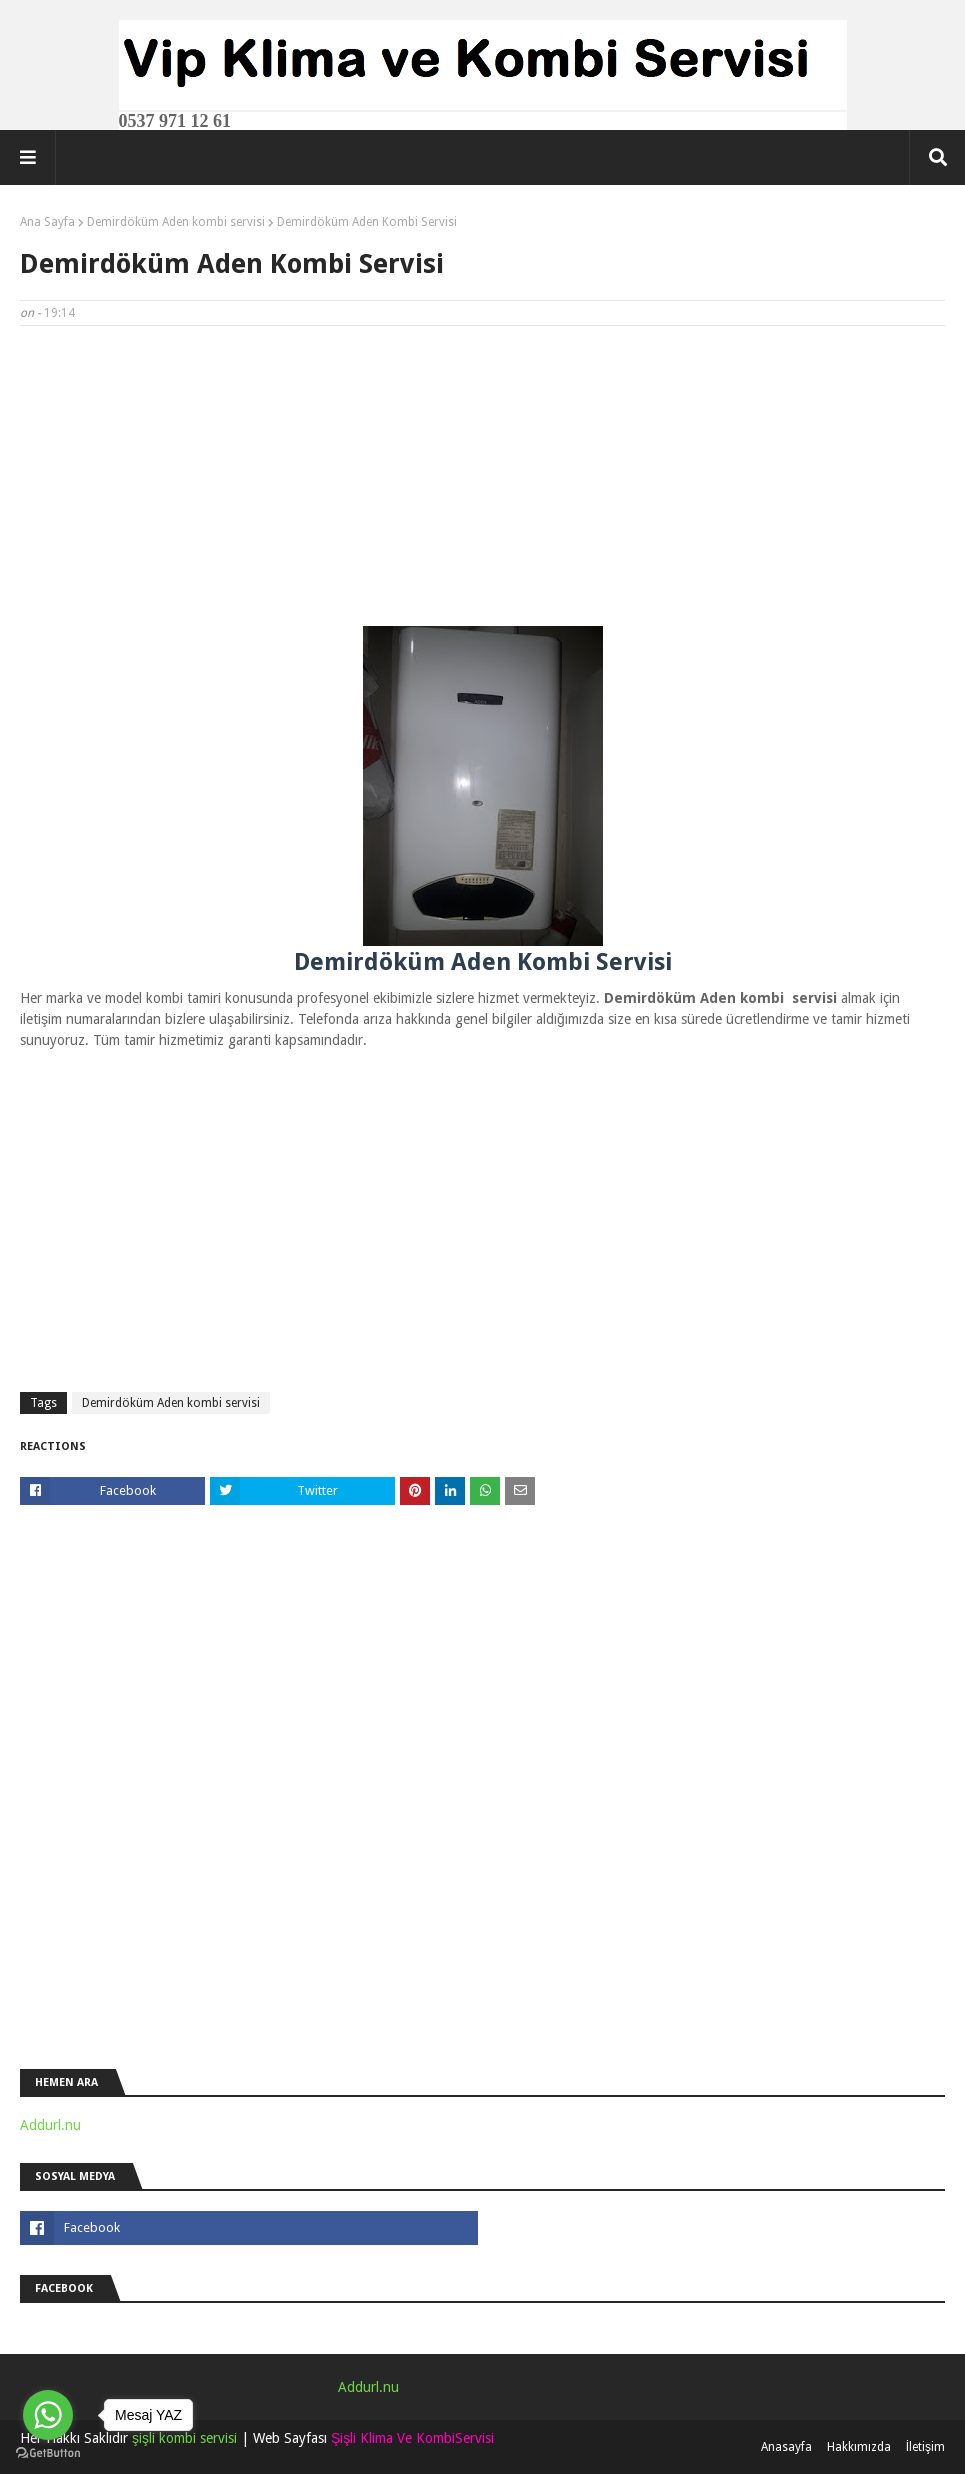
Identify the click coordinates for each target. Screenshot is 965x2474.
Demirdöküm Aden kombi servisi (176, 222)
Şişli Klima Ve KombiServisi (412, 2438)
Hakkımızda (859, 2447)
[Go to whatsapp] (48, 2415)
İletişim (925, 2447)
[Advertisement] (482, 486)
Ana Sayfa (47, 222)
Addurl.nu (50, 2125)
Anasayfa (786, 2447)
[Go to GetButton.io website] (48, 2453)
